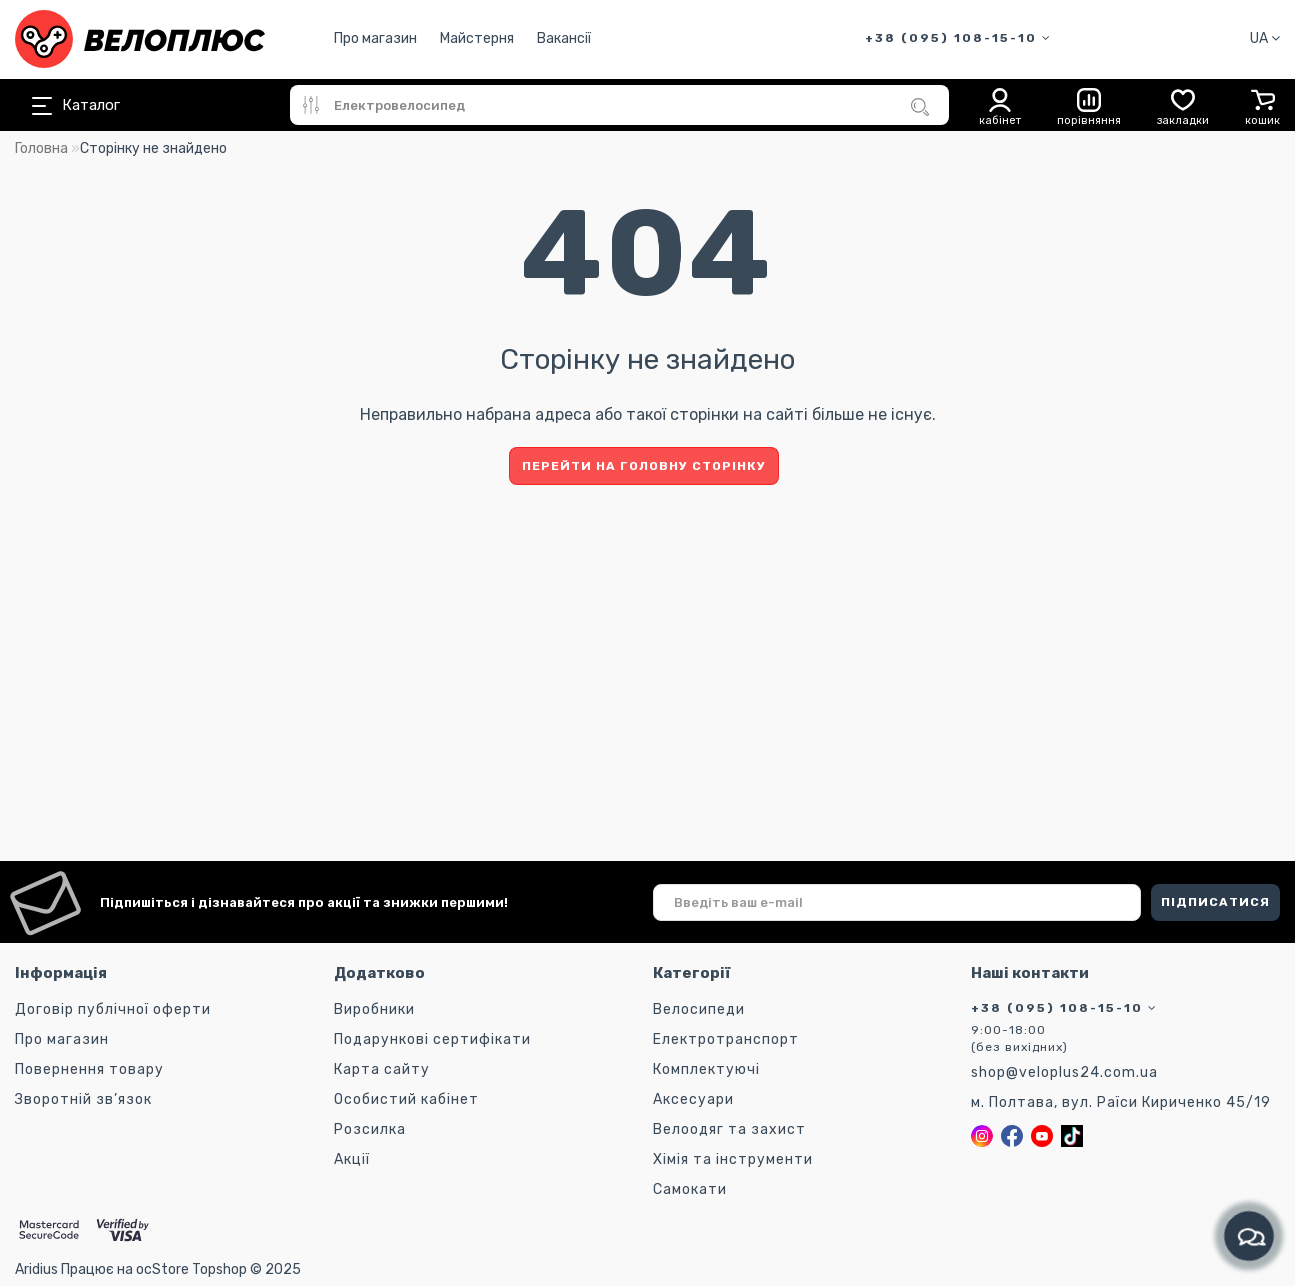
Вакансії (564, 38)
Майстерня (477, 38)
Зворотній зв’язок (83, 1099)
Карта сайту (382, 1069)
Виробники (374, 1009)
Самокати (690, 1189)
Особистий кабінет (406, 1099)
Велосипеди (699, 1009)
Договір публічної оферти (113, 1009)
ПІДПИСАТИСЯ (1215, 902)
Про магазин (375, 38)
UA (1265, 38)
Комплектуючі (706, 1069)
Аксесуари (693, 1099)
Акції (352, 1159)
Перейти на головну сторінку (644, 466)
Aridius (36, 1269)
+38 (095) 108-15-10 (958, 38)
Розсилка (370, 1129)
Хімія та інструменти (733, 1159)
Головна (41, 148)
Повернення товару (89, 1069)
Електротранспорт (726, 1039)
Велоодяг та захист (729, 1129)
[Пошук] (920, 107)
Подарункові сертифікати (432, 1039)
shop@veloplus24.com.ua (1064, 1072)
